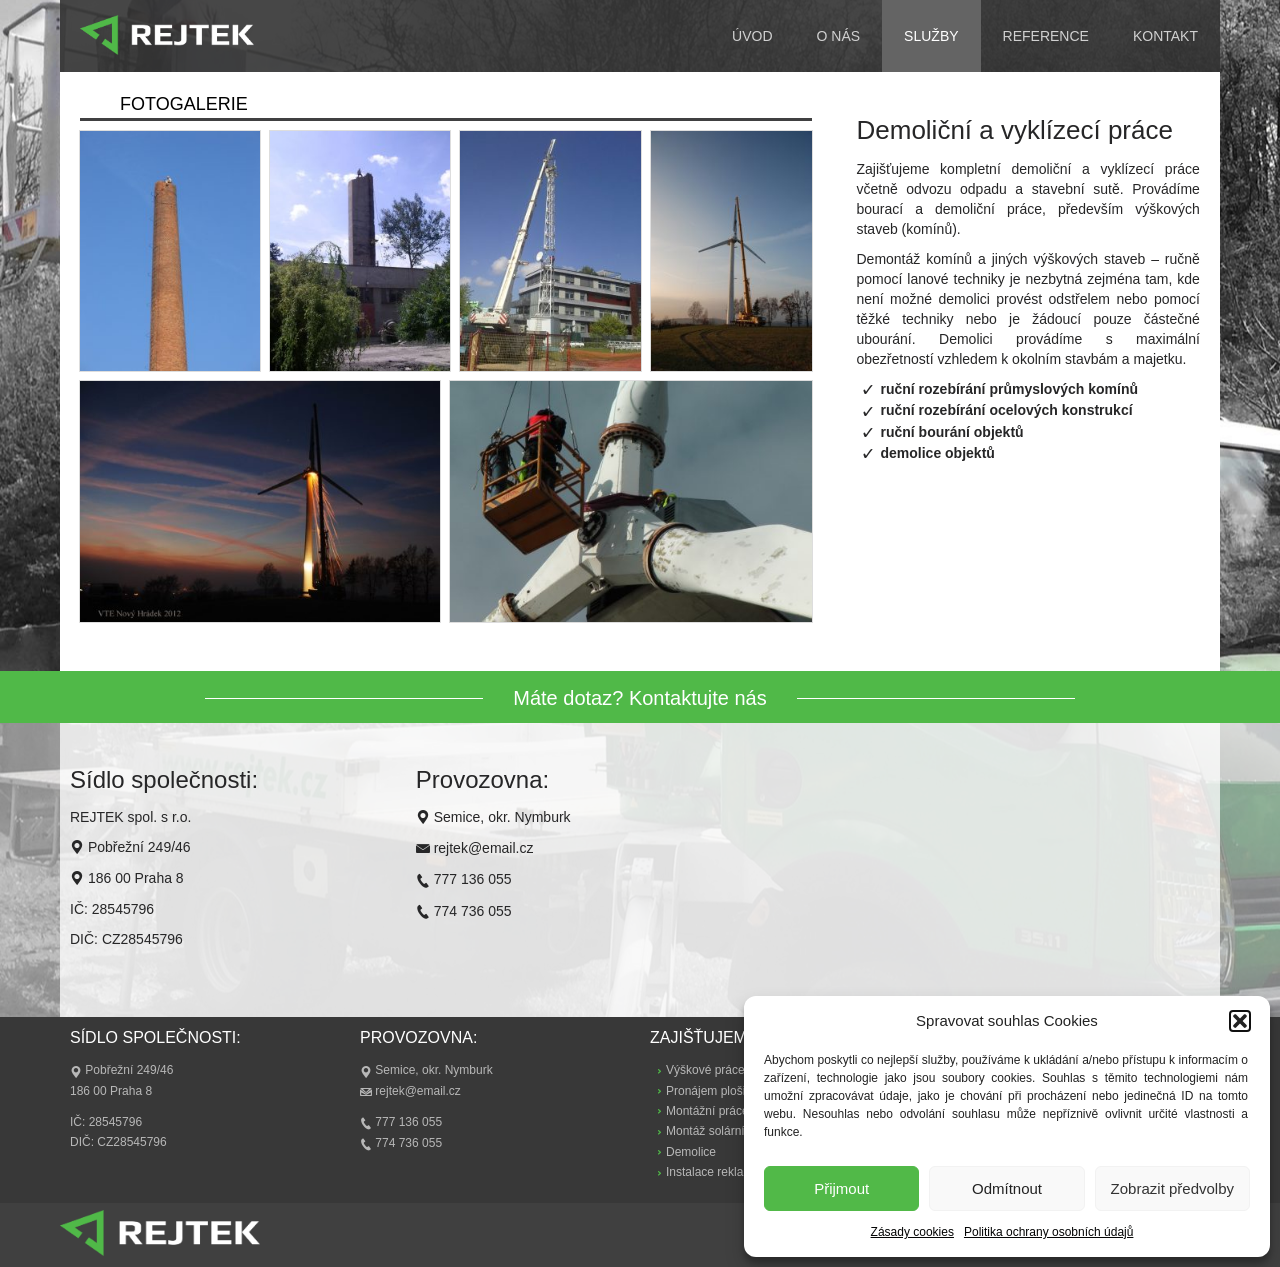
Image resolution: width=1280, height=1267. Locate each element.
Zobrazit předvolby (1172, 1188)
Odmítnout (1007, 1188)
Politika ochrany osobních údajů (1048, 1232)
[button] (1240, 1021)
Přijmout (841, 1188)
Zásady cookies (912, 1232)
